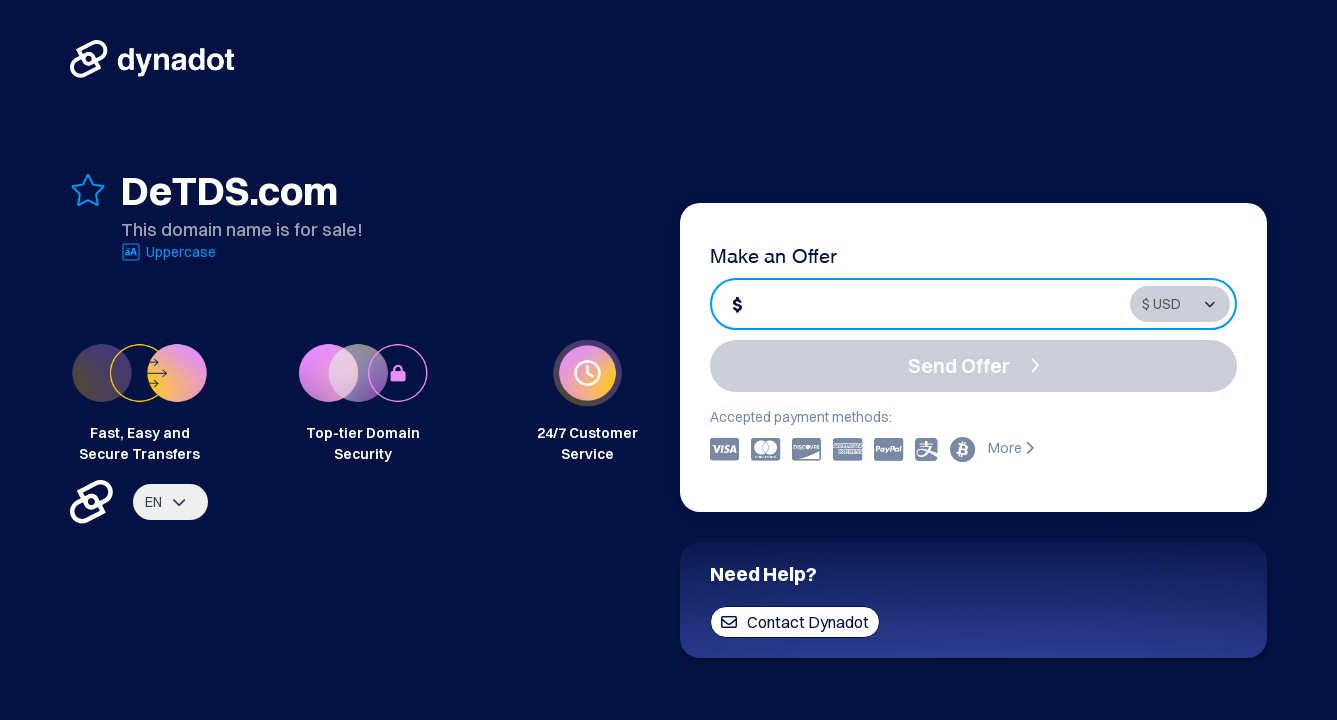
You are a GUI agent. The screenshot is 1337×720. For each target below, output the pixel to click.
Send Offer (974, 365)
